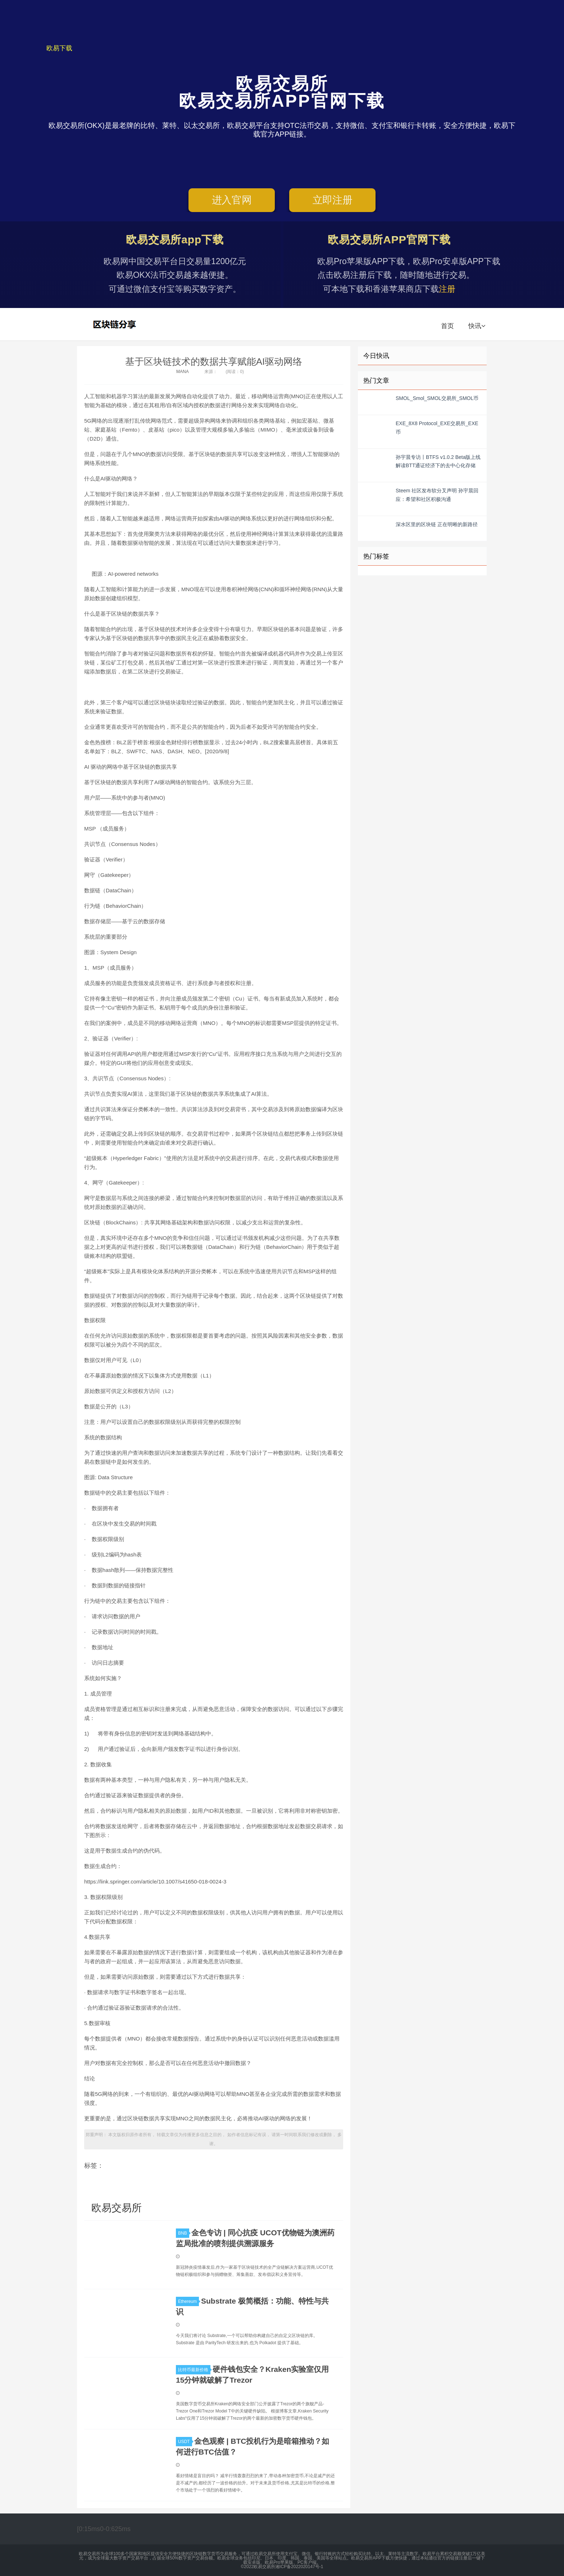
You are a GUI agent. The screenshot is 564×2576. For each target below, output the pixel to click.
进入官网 (232, 200)
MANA (182, 371)
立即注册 (332, 200)
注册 (447, 289)
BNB (183, 2233)
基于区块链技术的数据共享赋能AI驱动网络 (214, 361)
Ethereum (188, 2301)
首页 (447, 326)
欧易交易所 (115, 324)
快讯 (476, 326)
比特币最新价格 (194, 2369)
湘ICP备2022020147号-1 (299, 2566)
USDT (185, 2441)
